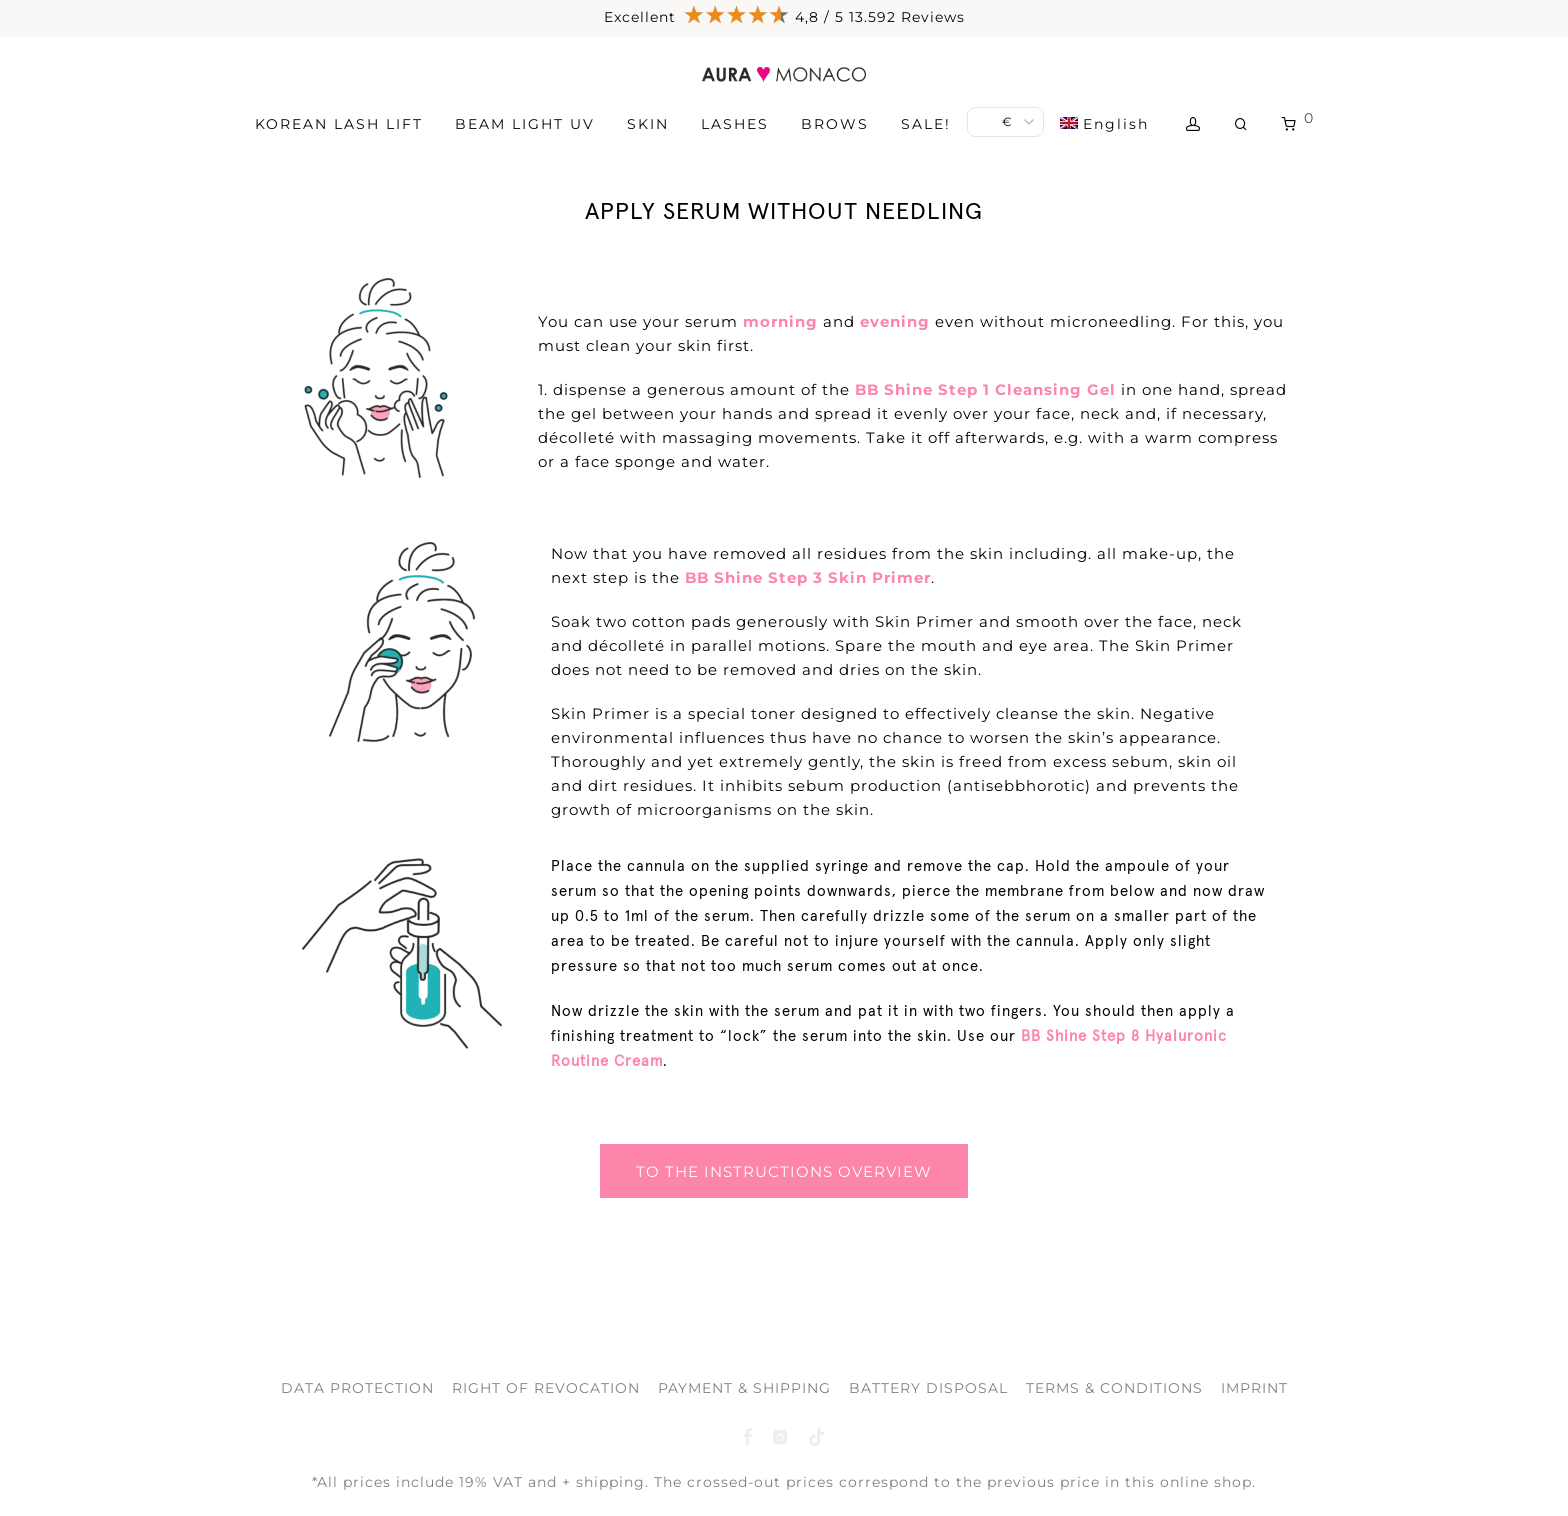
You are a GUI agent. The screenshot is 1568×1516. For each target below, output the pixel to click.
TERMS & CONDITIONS (1114, 1388)
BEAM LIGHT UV (525, 124)
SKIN (648, 124)
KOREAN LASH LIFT (339, 124)
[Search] (1242, 124)
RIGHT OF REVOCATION (546, 1388)
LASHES (735, 124)
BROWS (835, 124)
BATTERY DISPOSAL (928, 1388)
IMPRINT (1254, 1388)
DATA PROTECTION (357, 1388)
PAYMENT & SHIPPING (744, 1388)
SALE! (926, 124)
